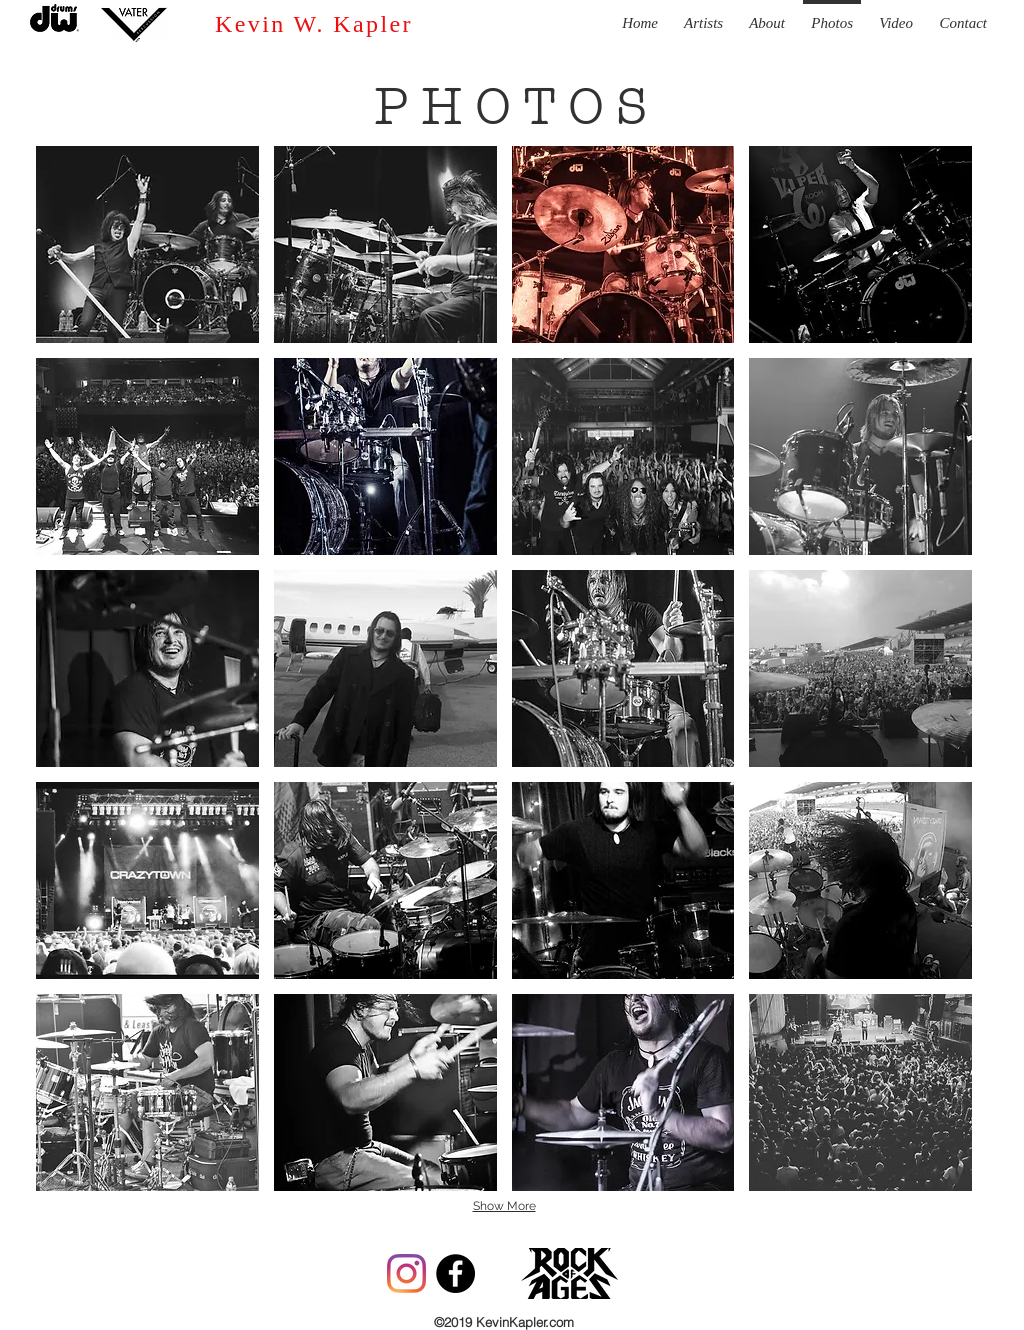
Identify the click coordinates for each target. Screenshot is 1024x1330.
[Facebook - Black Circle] (455, 1273)
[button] (147, 244)
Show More (504, 1206)
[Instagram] (406, 1273)
